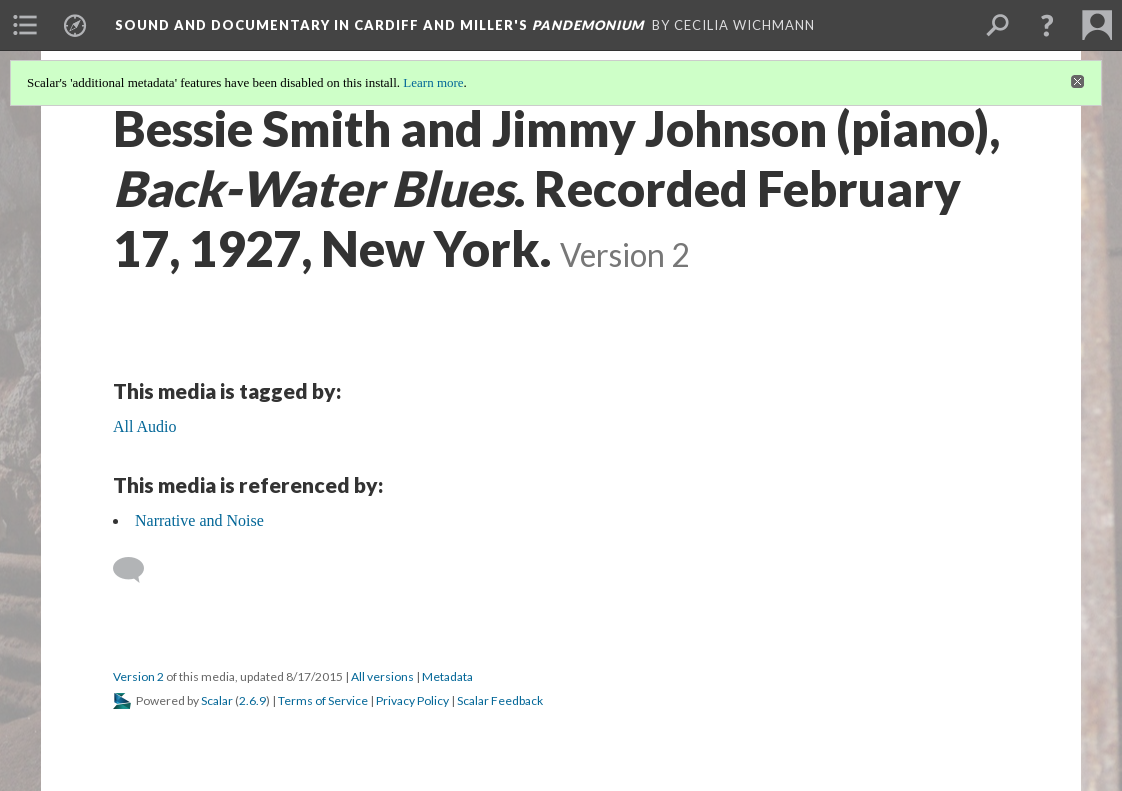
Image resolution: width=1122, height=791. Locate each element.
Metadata (447, 676)
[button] (1047, 25)
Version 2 (138, 676)
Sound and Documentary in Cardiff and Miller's (379, 25)
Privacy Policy (412, 700)
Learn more (433, 82)
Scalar (217, 700)
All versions (382, 676)
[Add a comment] (137, 570)
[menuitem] (25, 25)
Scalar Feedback (500, 700)
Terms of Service (323, 700)
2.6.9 (252, 700)
